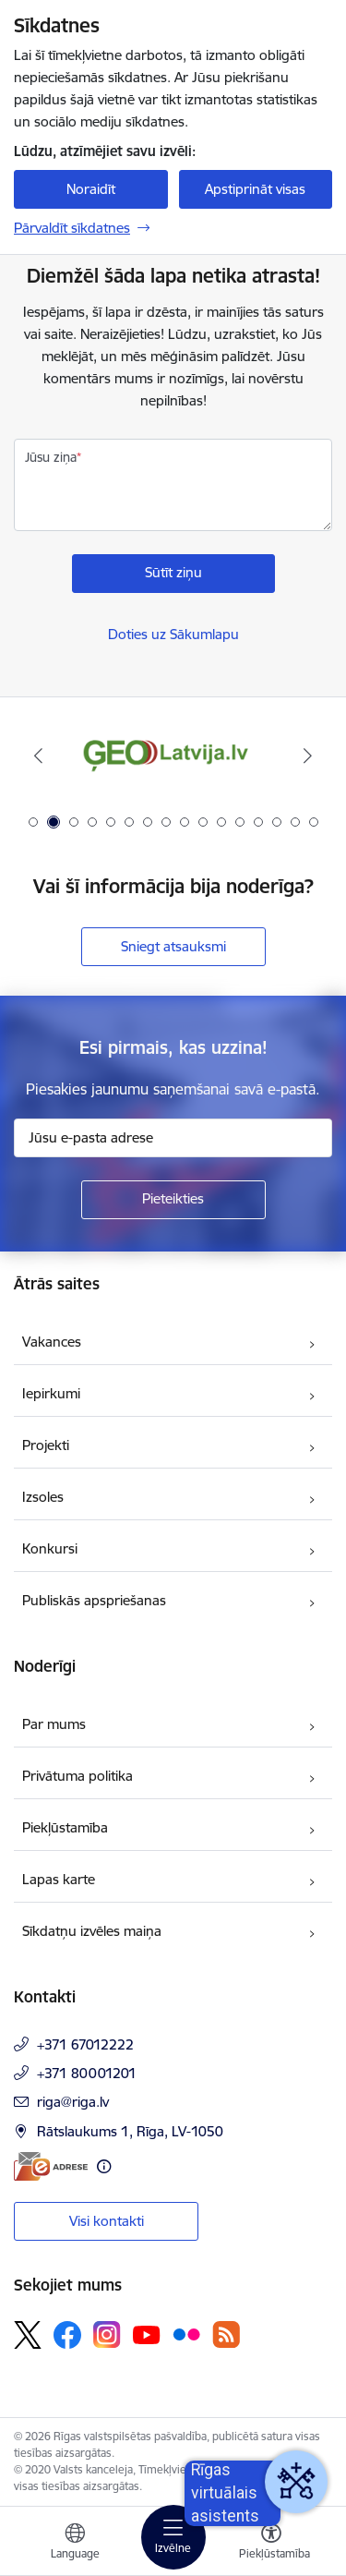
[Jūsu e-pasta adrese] (173, 1138)
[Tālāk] (307, 755)
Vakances (51, 1341)
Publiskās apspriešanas (94, 1600)
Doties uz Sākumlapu (173, 634)
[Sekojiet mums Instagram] (107, 2334)
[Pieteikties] (173, 1199)
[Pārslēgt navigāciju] (173, 2537)
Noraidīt (90, 189)
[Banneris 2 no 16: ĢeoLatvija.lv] (173, 756)
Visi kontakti (106, 2221)
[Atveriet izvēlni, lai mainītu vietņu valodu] (74, 2543)
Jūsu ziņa (51, 457)
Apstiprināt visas (255, 189)
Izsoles (43, 1497)
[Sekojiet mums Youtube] (147, 2334)
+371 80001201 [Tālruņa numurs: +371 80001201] (87, 2073)
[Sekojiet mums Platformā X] (28, 2335)
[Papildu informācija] (104, 2166)
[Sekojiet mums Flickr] (186, 2334)
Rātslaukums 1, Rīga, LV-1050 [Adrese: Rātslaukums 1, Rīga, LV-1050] (130, 2131)
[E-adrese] (51, 2166)
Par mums (54, 1724)
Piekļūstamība (65, 1827)
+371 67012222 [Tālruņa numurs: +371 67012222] (85, 2044)
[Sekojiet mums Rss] (226, 2334)
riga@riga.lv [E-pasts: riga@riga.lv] (73, 2101)
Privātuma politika (77, 1775)
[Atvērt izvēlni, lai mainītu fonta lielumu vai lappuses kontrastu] (271, 2543)
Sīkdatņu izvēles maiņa (91, 1931)
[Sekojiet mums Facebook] (67, 2335)
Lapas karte (58, 1879)
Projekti (45, 1445)
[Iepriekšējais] (38, 755)
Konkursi (50, 1548)
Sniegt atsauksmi (173, 946)
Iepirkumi (51, 1393)
